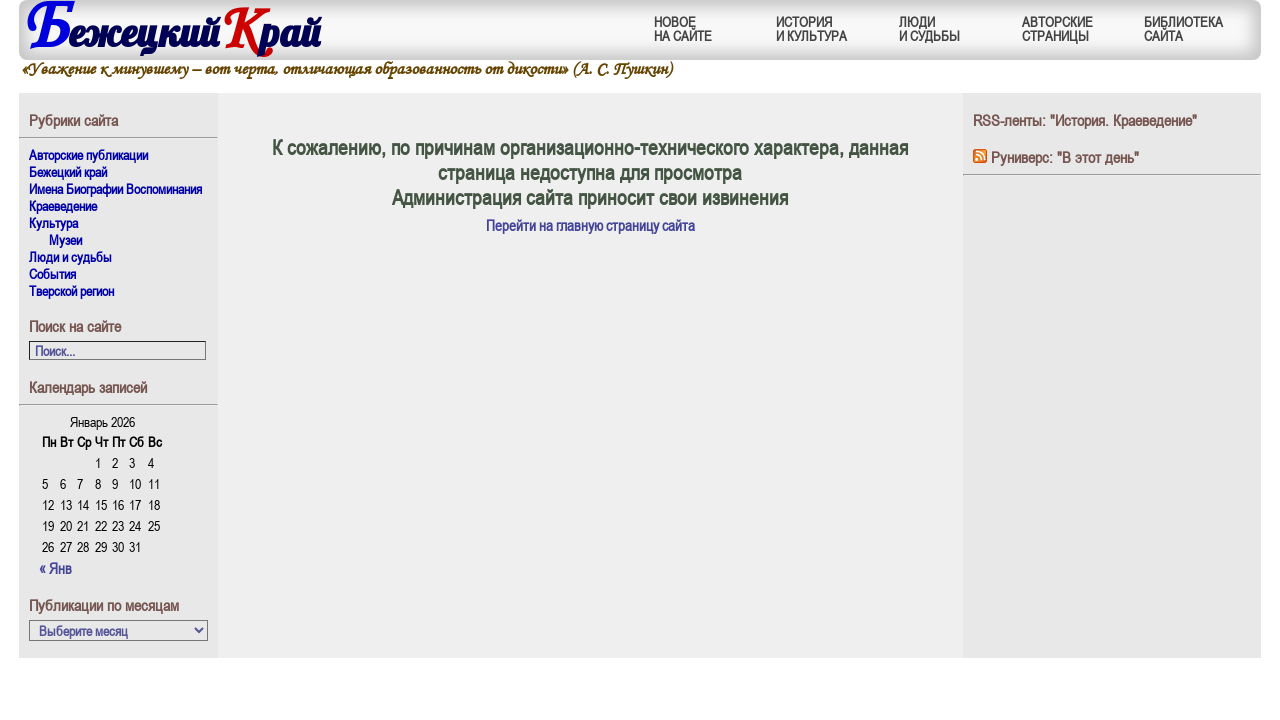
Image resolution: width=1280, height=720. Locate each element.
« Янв (55, 568)
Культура (53, 222)
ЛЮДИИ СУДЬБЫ (929, 28)
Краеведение (63, 205)
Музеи (65, 239)
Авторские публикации (88, 154)
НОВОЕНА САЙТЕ (683, 28)
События (52, 273)
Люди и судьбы (70, 256)
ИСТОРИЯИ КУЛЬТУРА (811, 28)
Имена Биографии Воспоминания (115, 188)
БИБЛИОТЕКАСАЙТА (1183, 28)
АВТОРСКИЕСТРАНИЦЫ (1057, 28)
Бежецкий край (68, 171)
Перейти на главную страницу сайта (590, 225)
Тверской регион (71, 290)
